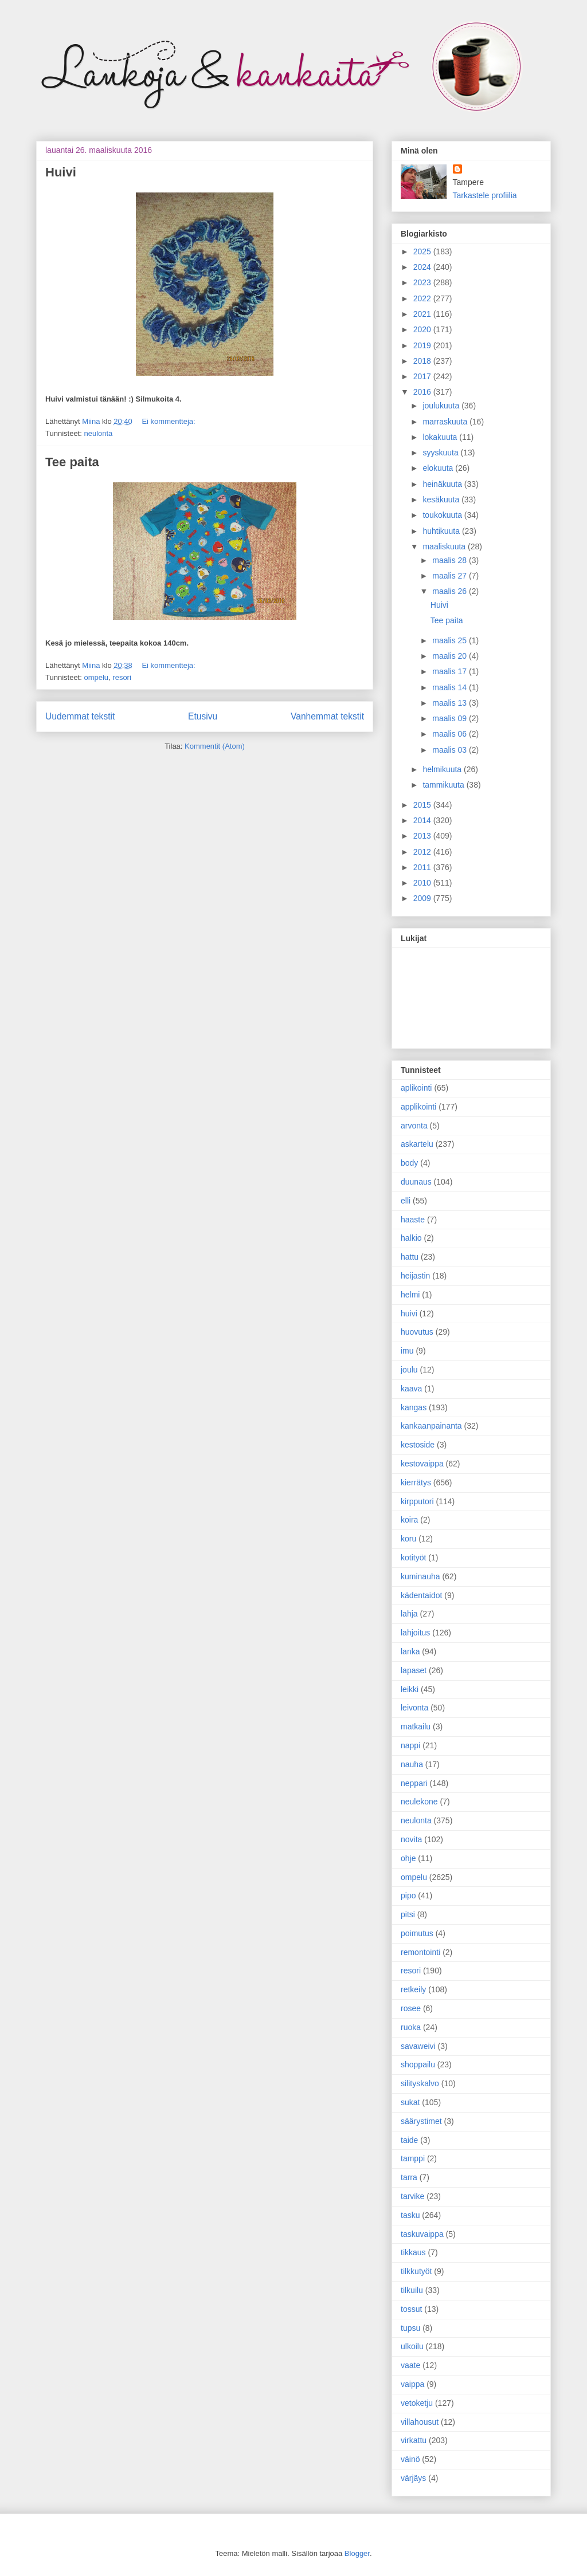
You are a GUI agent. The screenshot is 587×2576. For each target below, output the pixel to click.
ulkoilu (412, 2346)
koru (408, 1538)
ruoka (411, 2027)
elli (405, 1200)
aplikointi (416, 1087)
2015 (423, 804)
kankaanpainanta (431, 1425)
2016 (423, 391)
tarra (409, 2177)
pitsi (408, 1914)
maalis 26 (450, 591)
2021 (423, 313)
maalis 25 (450, 640)
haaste (413, 1219)
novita (411, 1839)
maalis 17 (450, 671)
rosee (411, 2008)
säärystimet (421, 2121)
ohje (408, 1858)
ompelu (96, 677)
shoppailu (418, 2064)
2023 (423, 282)
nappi (410, 1745)
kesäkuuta (441, 499)
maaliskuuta (445, 546)
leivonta (414, 1707)
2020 (423, 329)
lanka (410, 1651)
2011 (423, 867)
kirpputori (417, 1501)
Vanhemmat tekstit (327, 716)
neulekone (419, 1801)
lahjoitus (415, 1632)
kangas (413, 1407)
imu (407, 1350)
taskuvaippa (422, 2234)
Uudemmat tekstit (80, 716)
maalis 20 (450, 655)
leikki (409, 1689)
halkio (411, 1237)
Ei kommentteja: (168, 421)
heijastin (415, 1275)
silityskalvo (420, 2083)
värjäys (413, 2478)
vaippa (412, 2384)
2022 (423, 298)
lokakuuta (440, 437)
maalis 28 (450, 560)
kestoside (418, 1444)
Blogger (357, 2553)
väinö (410, 2459)
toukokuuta (443, 515)
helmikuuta (443, 769)
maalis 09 (450, 718)
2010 (423, 882)
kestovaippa (422, 1463)
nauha (412, 1764)
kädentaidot (421, 1595)
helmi (410, 1294)
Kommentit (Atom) (215, 746)
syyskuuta (441, 452)
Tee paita (72, 462)
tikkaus (413, 2252)
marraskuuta (445, 421)
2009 (423, 898)
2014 (423, 820)
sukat (410, 2102)
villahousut (420, 2421)
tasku (410, 2215)
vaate (410, 2365)
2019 (423, 345)
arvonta (414, 1125)
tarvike (412, 2196)
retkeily (413, 1989)
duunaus (416, 1181)
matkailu (416, 1726)
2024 (423, 267)
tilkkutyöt (416, 2271)
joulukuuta (441, 405)
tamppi (413, 2158)
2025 (423, 251)
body (409, 1162)
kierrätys (416, 1482)
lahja (409, 1613)
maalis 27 (450, 575)
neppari (414, 1783)
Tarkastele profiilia (485, 195)
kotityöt (413, 1557)
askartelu (417, 1144)
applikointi (418, 1106)
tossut (411, 2309)
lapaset (413, 1670)
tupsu (410, 2328)
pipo (408, 1895)
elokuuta (438, 468)
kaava (411, 1388)
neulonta (98, 433)
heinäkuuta (443, 484)
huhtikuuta (442, 531)
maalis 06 (450, 733)
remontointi (420, 1952)
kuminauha (420, 1576)
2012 (423, 851)
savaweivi (418, 2046)
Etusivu (202, 716)
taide (409, 2140)
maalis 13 (450, 702)
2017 (423, 376)
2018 (423, 360)
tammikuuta (444, 784)
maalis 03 (450, 749)
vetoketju (417, 2403)
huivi (409, 1313)
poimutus (417, 1933)
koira (409, 1519)
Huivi (60, 172)
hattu (409, 1256)
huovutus (417, 1331)
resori (121, 677)
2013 (423, 835)
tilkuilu (412, 2290)
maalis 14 (450, 687)
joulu (409, 1369)
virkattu (413, 2440)
